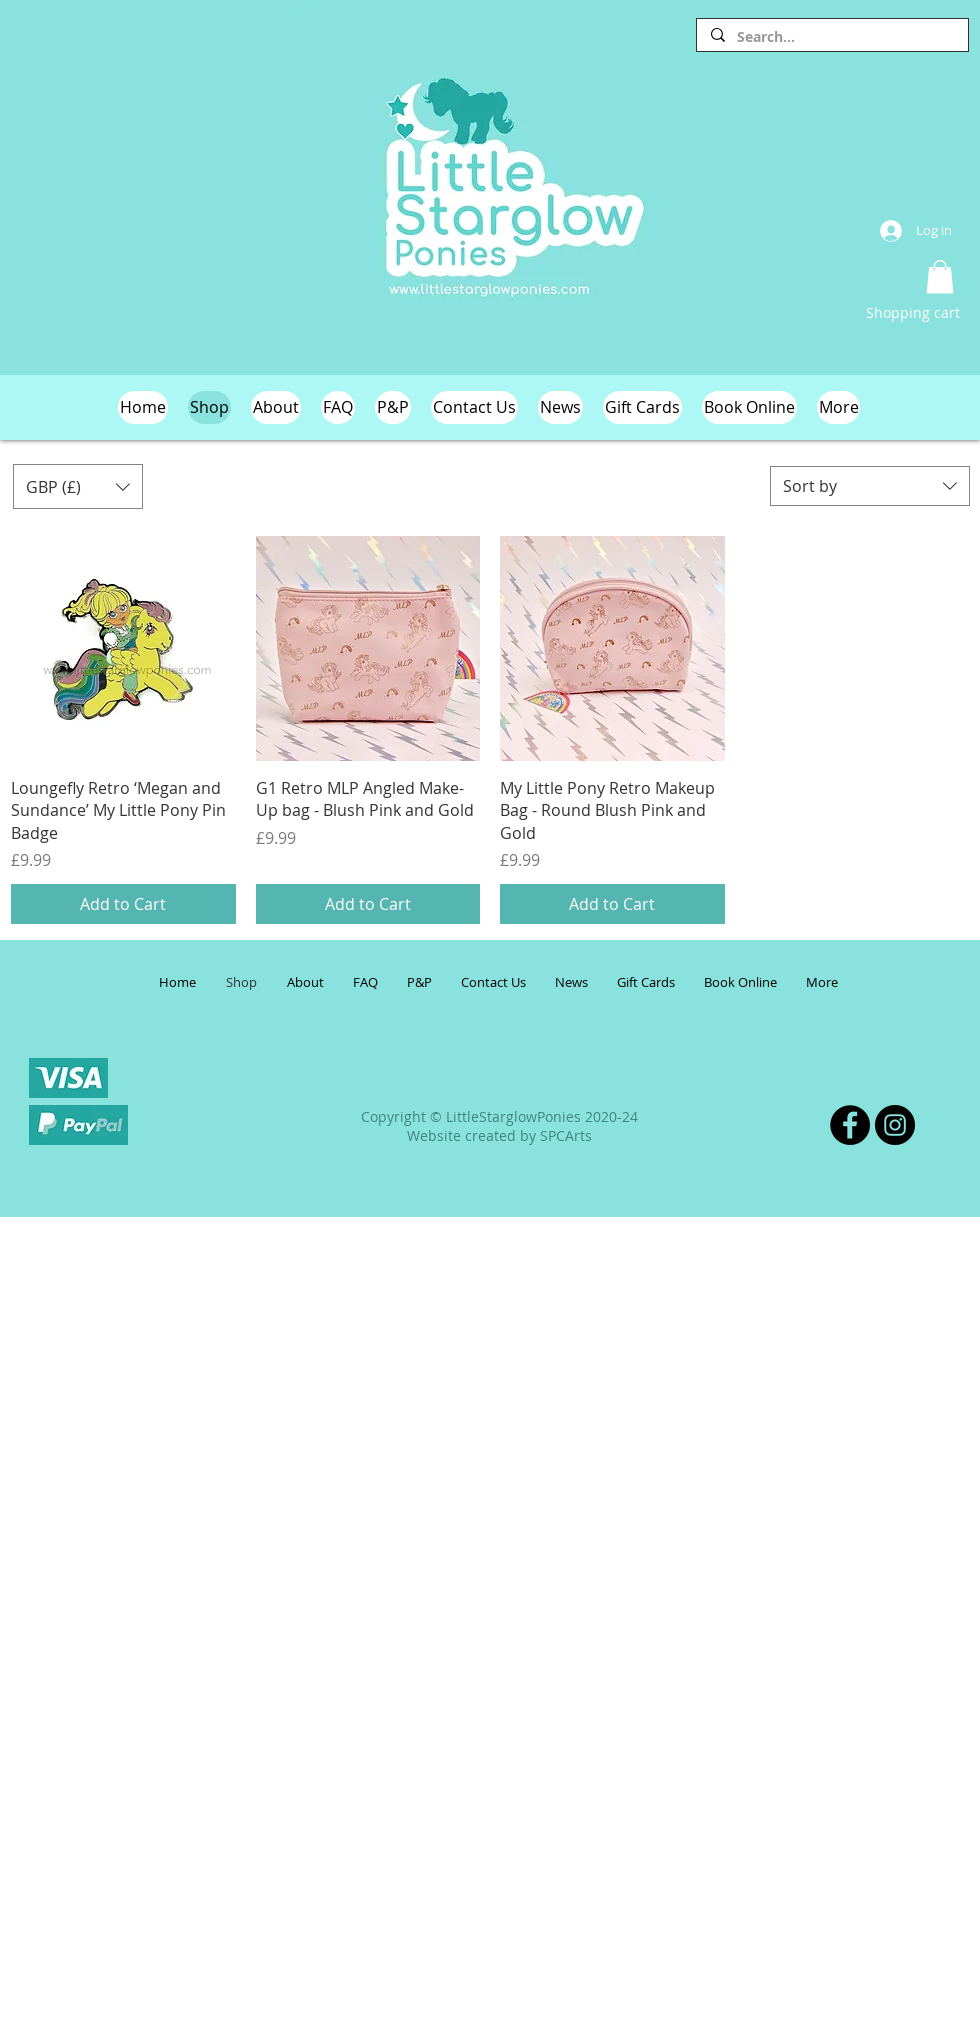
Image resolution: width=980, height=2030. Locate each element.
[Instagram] (895, 1125)
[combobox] (870, 486)
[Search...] (831, 37)
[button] (940, 276)
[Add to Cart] (123, 904)
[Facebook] (850, 1125)
